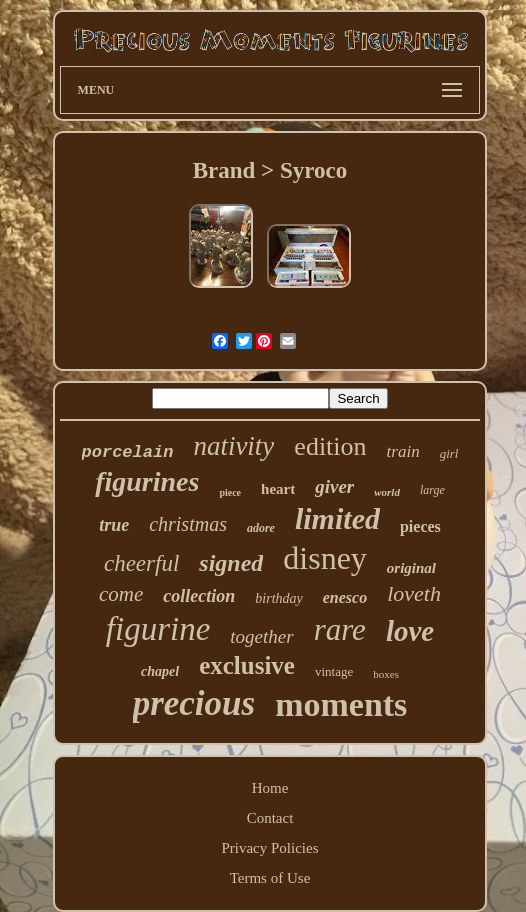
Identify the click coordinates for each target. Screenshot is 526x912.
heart (278, 489)
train (403, 451)
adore (261, 528)
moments (341, 704)
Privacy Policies (269, 848)
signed (231, 563)
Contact (270, 818)
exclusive (247, 665)
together (261, 636)
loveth (414, 593)
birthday (278, 598)
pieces (420, 526)
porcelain (128, 452)
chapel (160, 671)
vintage (334, 671)
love (410, 631)
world (387, 492)
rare (340, 629)
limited (337, 518)
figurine (158, 629)
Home (270, 788)
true (114, 525)
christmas (188, 524)
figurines (147, 481)
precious (194, 703)
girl (449, 453)
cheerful (141, 563)
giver (334, 486)
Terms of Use (270, 878)
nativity (233, 446)
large (432, 490)
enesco (345, 597)
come (121, 594)
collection (199, 596)
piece (230, 492)
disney (325, 558)
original (411, 568)
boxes (386, 674)
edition (330, 446)
